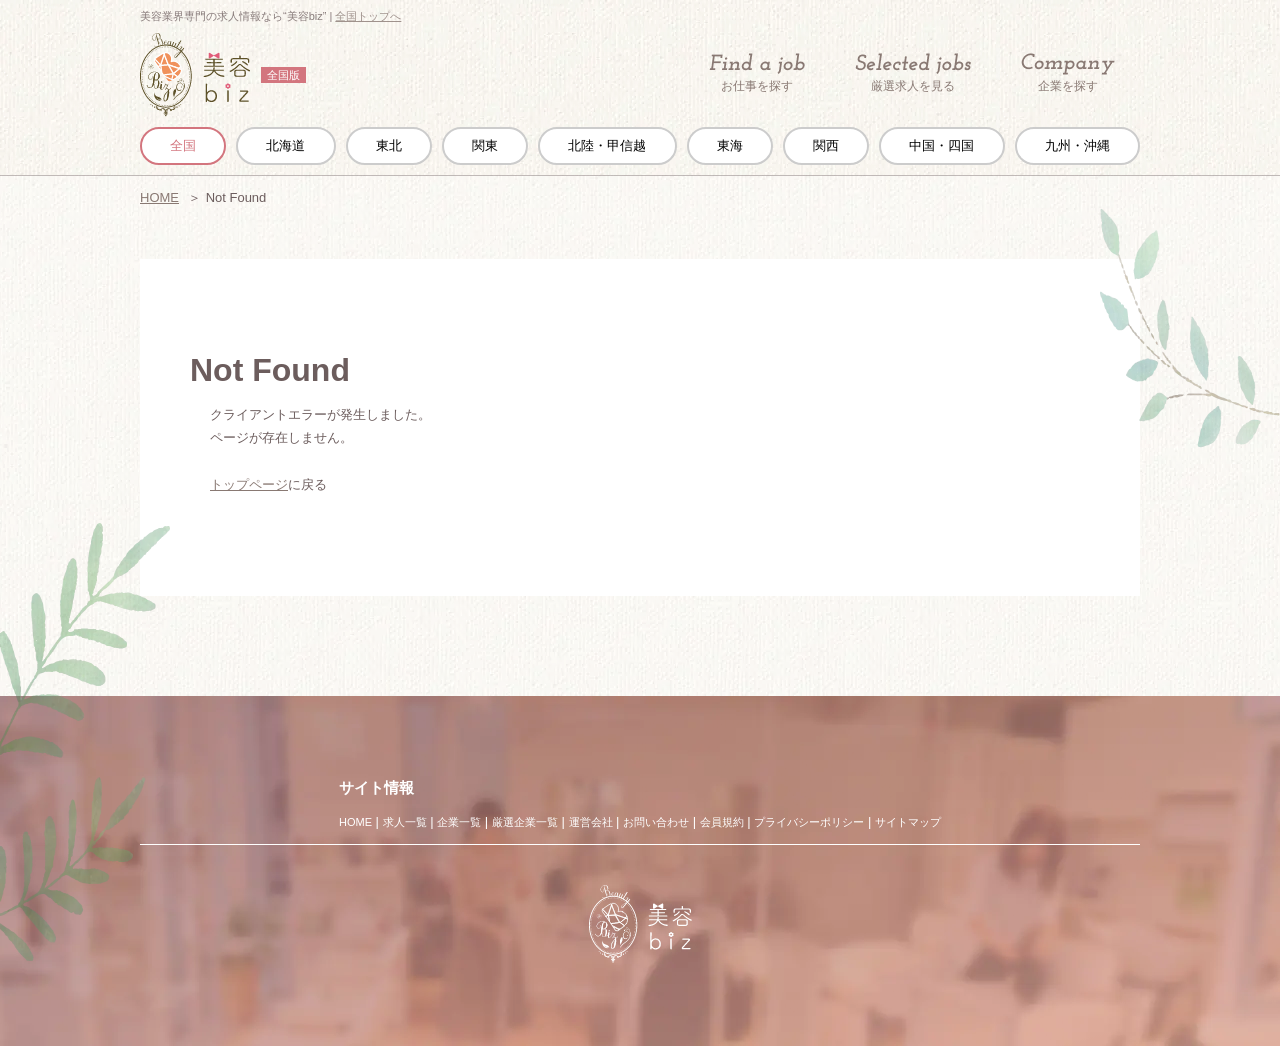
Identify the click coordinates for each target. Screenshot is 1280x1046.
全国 (183, 145)
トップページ (249, 484)
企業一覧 (459, 822)
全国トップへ (368, 16)
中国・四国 (941, 145)
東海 (730, 145)
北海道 (285, 145)
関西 (826, 145)
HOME (159, 197)
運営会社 (591, 822)
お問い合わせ (656, 822)
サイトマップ (908, 822)
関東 (485, 145)
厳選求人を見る (913, 73)
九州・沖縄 (1077, 145)
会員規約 (722, 822)
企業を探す (1068, 73)
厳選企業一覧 (525, 822)
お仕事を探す (757, 73)
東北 (389, 145)
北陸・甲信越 (607, 145)
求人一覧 (405, 822)
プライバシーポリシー (809, 822)
